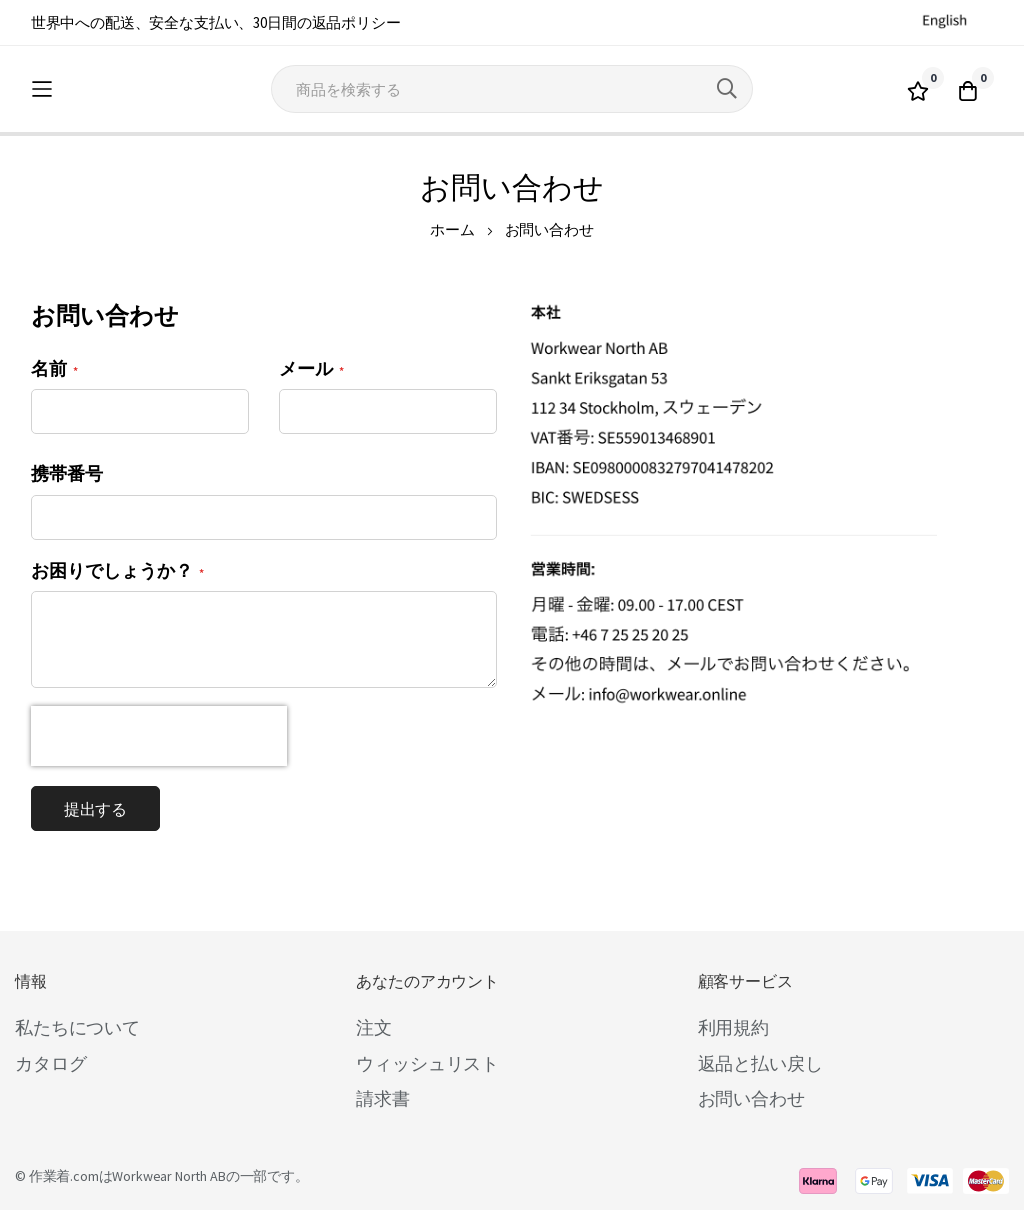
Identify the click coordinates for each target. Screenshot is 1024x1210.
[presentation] (159, 736)
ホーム (452, 229)
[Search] (727, 89)
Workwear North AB (168, 1176)
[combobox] (511, 89)
